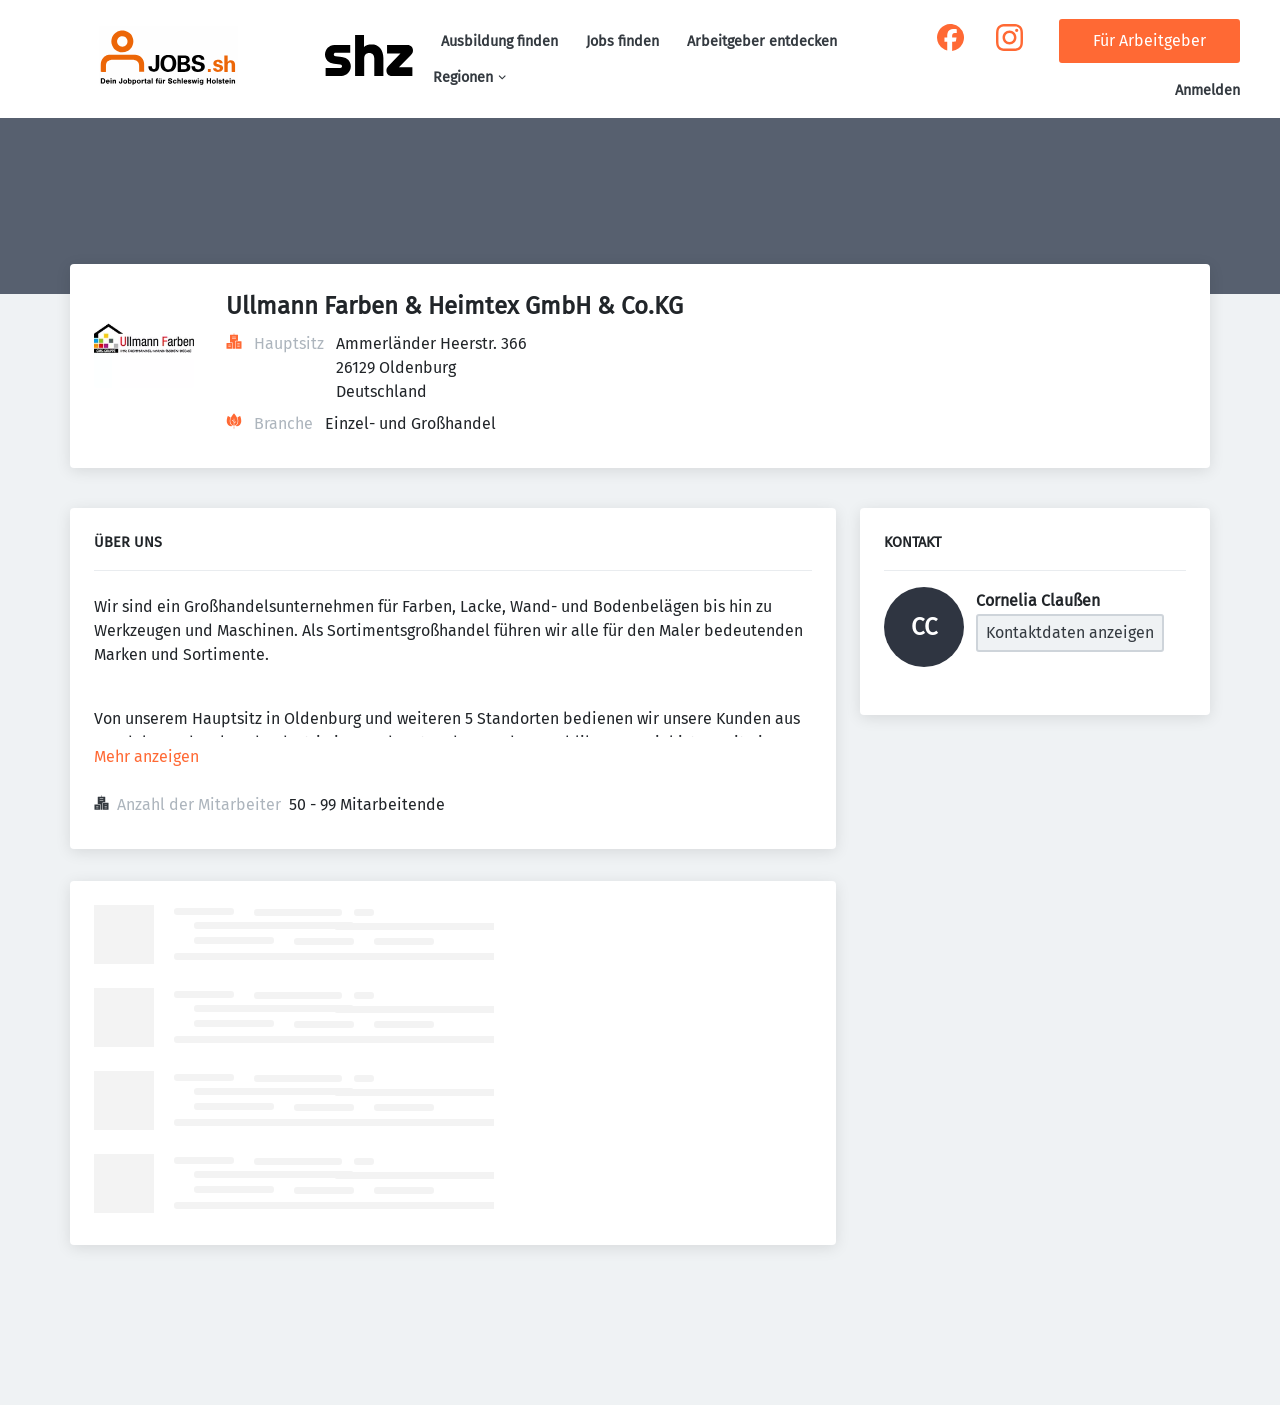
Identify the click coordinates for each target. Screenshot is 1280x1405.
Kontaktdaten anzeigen (1070, 632)
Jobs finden (622, 41)
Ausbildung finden (499, 41)
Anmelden (1207, 90)
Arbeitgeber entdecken (762, 41)
